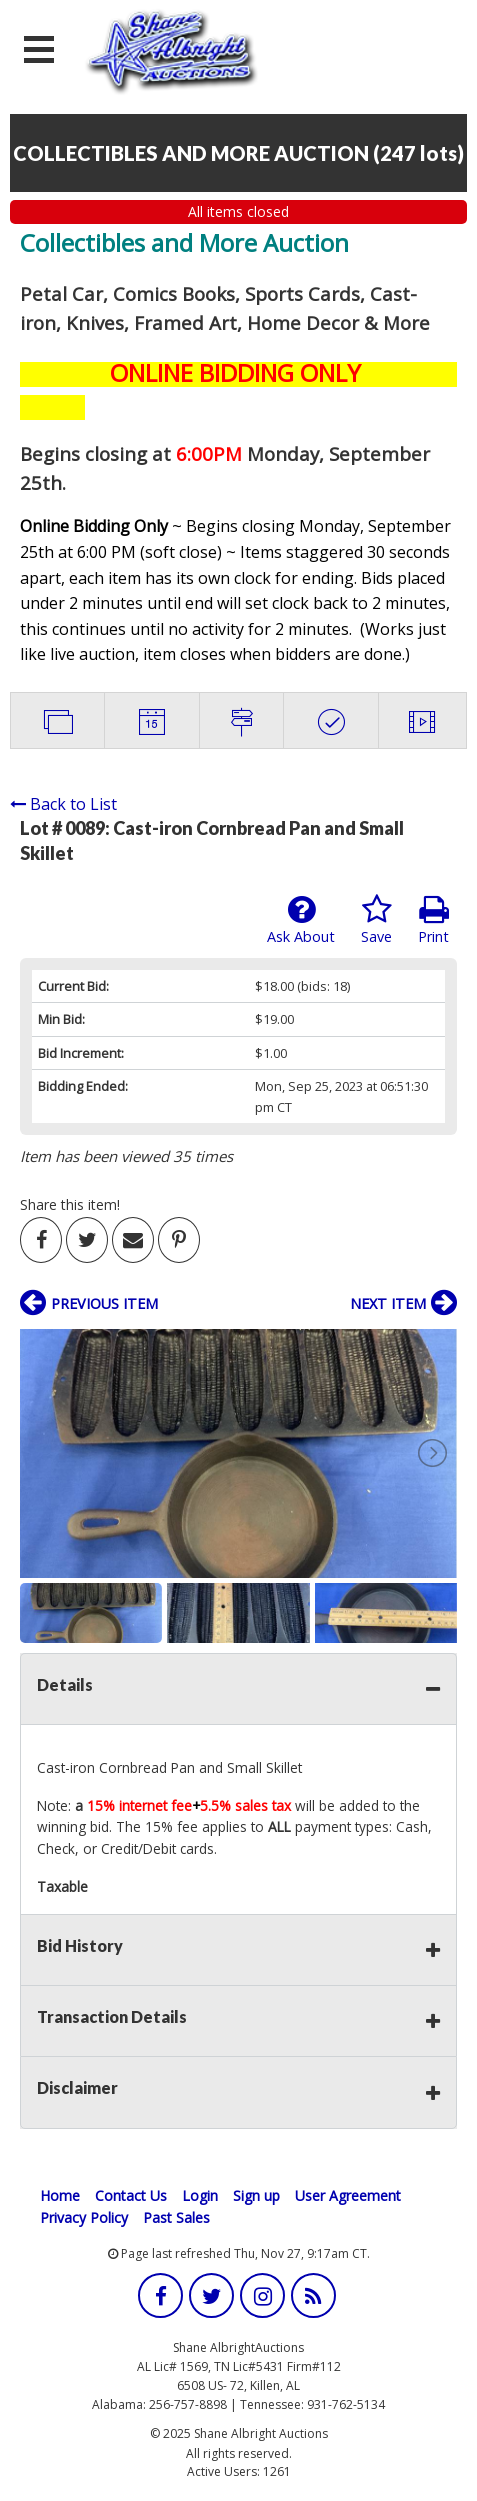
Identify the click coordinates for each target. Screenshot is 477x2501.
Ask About (301, 920)
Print (433, 920)
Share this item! (70, 1204)
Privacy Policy (84, 2217)
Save (376, 920)
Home (60, 2195)
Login (200, 2195)
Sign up (256, 2195)
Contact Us (131, 2195)
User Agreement (348, 2195)
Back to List (63, 804)
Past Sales (176, 2217)
